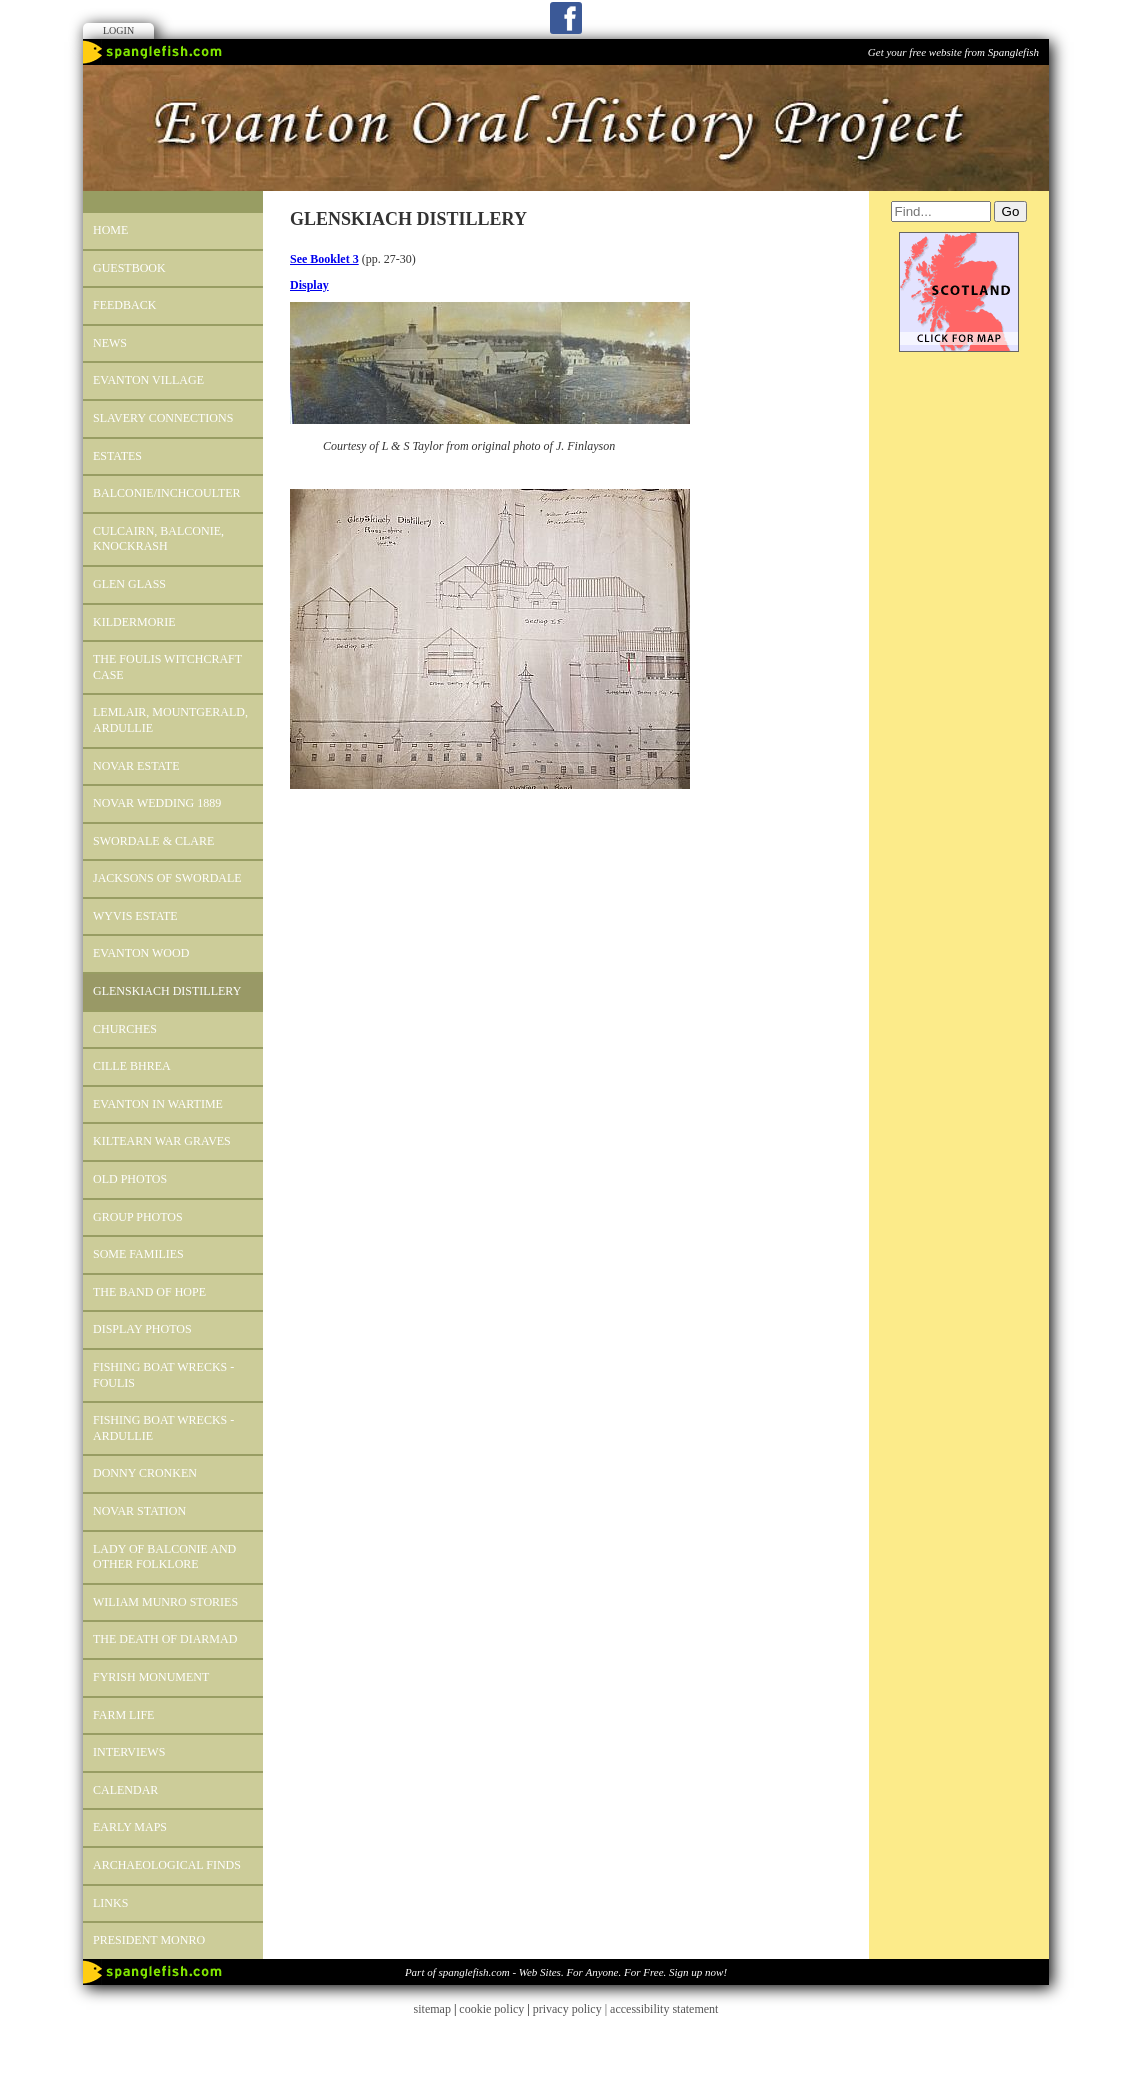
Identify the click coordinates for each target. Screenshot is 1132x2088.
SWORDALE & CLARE (153, 841)
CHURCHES (125, 1029)
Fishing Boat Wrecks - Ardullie (163, 1428)
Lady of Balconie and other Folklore (164, 1557)
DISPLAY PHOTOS (142, 1329)
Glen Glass (129, 584)
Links (110, 1903)
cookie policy (491, 2009)
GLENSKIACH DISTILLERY (167, 991)
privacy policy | (571, 2009)
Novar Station (139, 1511)
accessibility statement (664, 2009)
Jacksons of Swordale (167, 878)
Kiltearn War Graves (162, 1141)
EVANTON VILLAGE (148, 380)
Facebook (566, 18)
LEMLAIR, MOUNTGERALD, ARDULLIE (170, 720)
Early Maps (130, 1827)
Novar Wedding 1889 (157, 803)
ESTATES (117, 456)
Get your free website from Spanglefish (953, 52)
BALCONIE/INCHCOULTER (167, 493)
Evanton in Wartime (158, 1104)
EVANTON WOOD (141, 953)
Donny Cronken (145, 1473)
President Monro (149, 1940)
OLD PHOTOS (130, 1179)
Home (110, 230)
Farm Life (123, 1715)
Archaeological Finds (167, 1865)
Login (118, 30)
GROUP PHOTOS (138, 1217)
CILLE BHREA (132, 1066)
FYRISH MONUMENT (151, 1677)
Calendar (125, 1790)
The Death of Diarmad (165, 1639)
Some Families (138, 1254)
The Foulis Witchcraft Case (167, 667)
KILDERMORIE (134, 622)
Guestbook (129, 268)
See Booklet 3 (324, 259)
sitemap (432, 2009)
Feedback (124, 305)
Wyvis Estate (135, 916)
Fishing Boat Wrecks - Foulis (163, 1375)
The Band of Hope (149, 1292)
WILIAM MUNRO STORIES (165, 1602)
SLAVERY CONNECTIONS (163, 418)
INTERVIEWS (129, 1752)
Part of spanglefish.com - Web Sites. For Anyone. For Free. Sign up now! (566, 1972)
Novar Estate (136, 766)
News (110, 343)
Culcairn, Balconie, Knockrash (158, 539)
